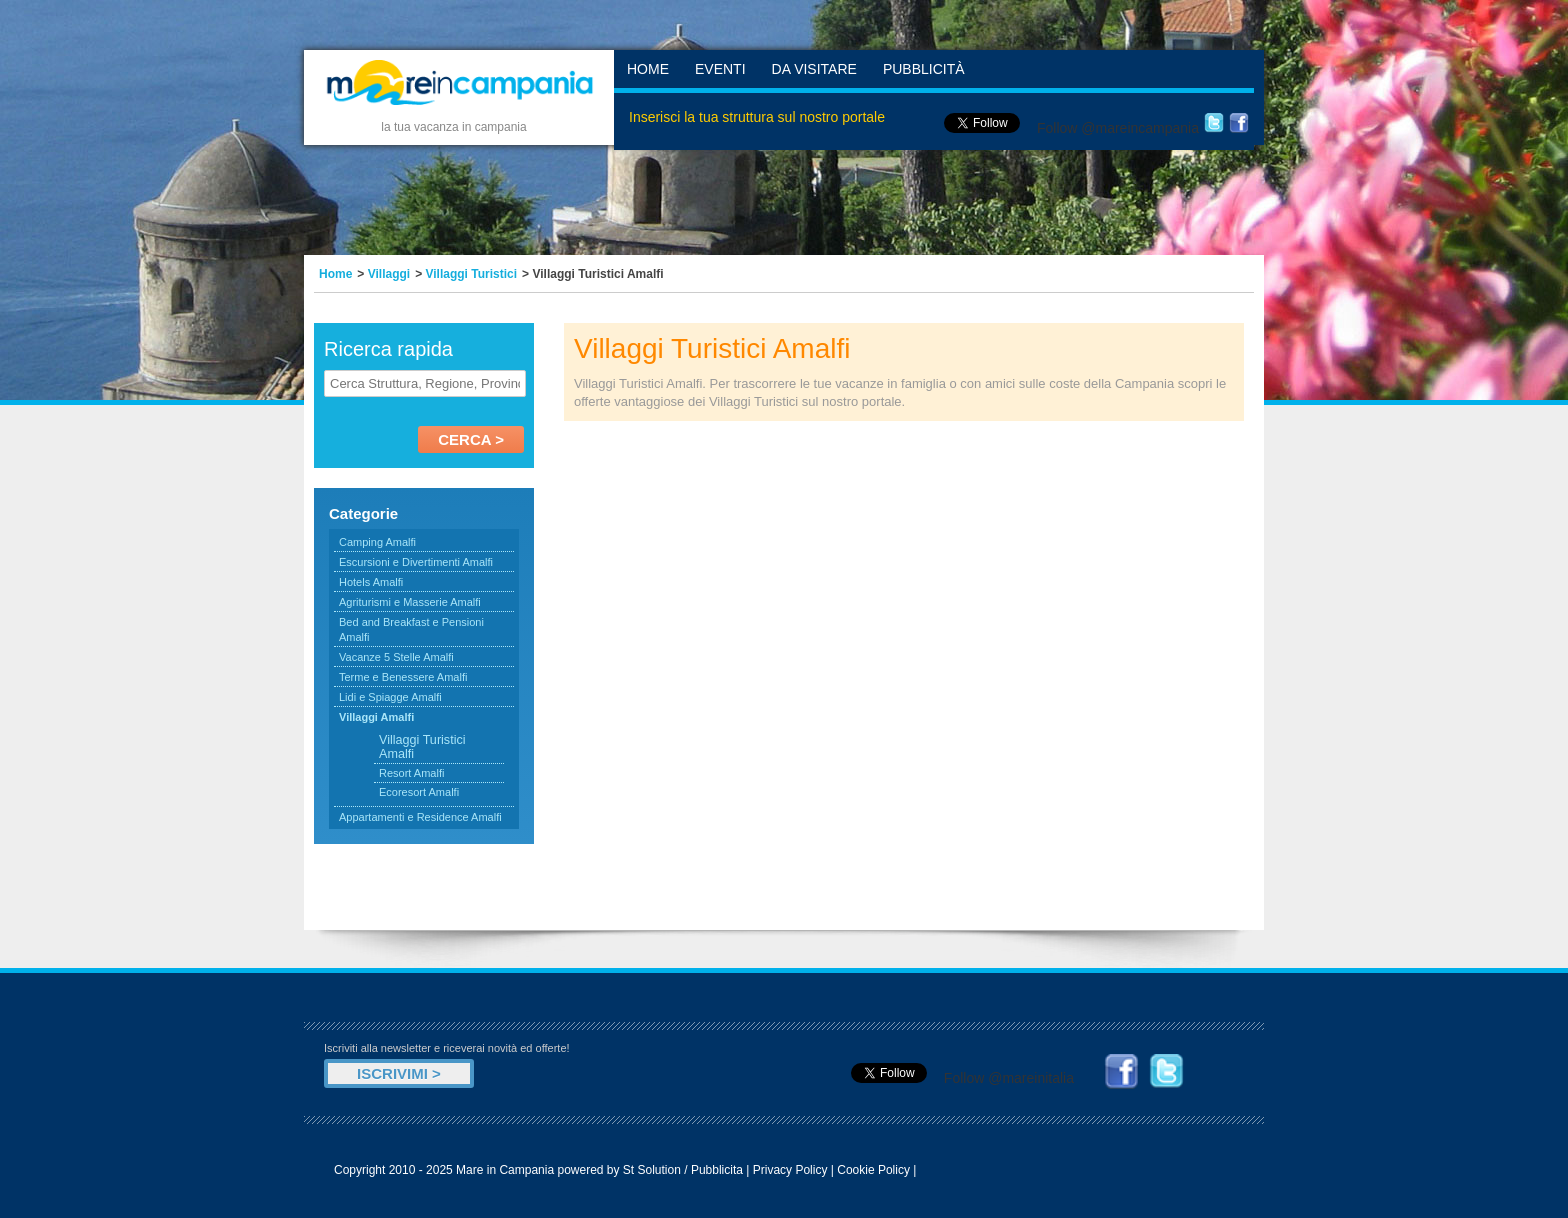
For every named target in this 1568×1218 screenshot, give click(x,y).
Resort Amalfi (411, 773)
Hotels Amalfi (371, 582)
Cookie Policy (873, 1170)
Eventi (720, 69)
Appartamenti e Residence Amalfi (420, 817)
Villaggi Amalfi (376, 717)
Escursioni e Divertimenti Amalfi (416, 562)
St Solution (652, 1170)
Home (648, 69)
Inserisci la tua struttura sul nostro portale (757, 117)
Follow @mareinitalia (1009, 1078)
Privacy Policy (790, 1170)
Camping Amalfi (377, 542)
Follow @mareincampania (1118, 128)
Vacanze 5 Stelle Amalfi (396, 657)
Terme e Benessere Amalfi (403, 677)
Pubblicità (924, 69)
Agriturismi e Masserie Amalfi (410, 602)
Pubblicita (717, 1170)
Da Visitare (814, 69)
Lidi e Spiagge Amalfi (390, 697)
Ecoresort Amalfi (419, 792)
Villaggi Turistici (472, 274)
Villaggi (389, 274)
